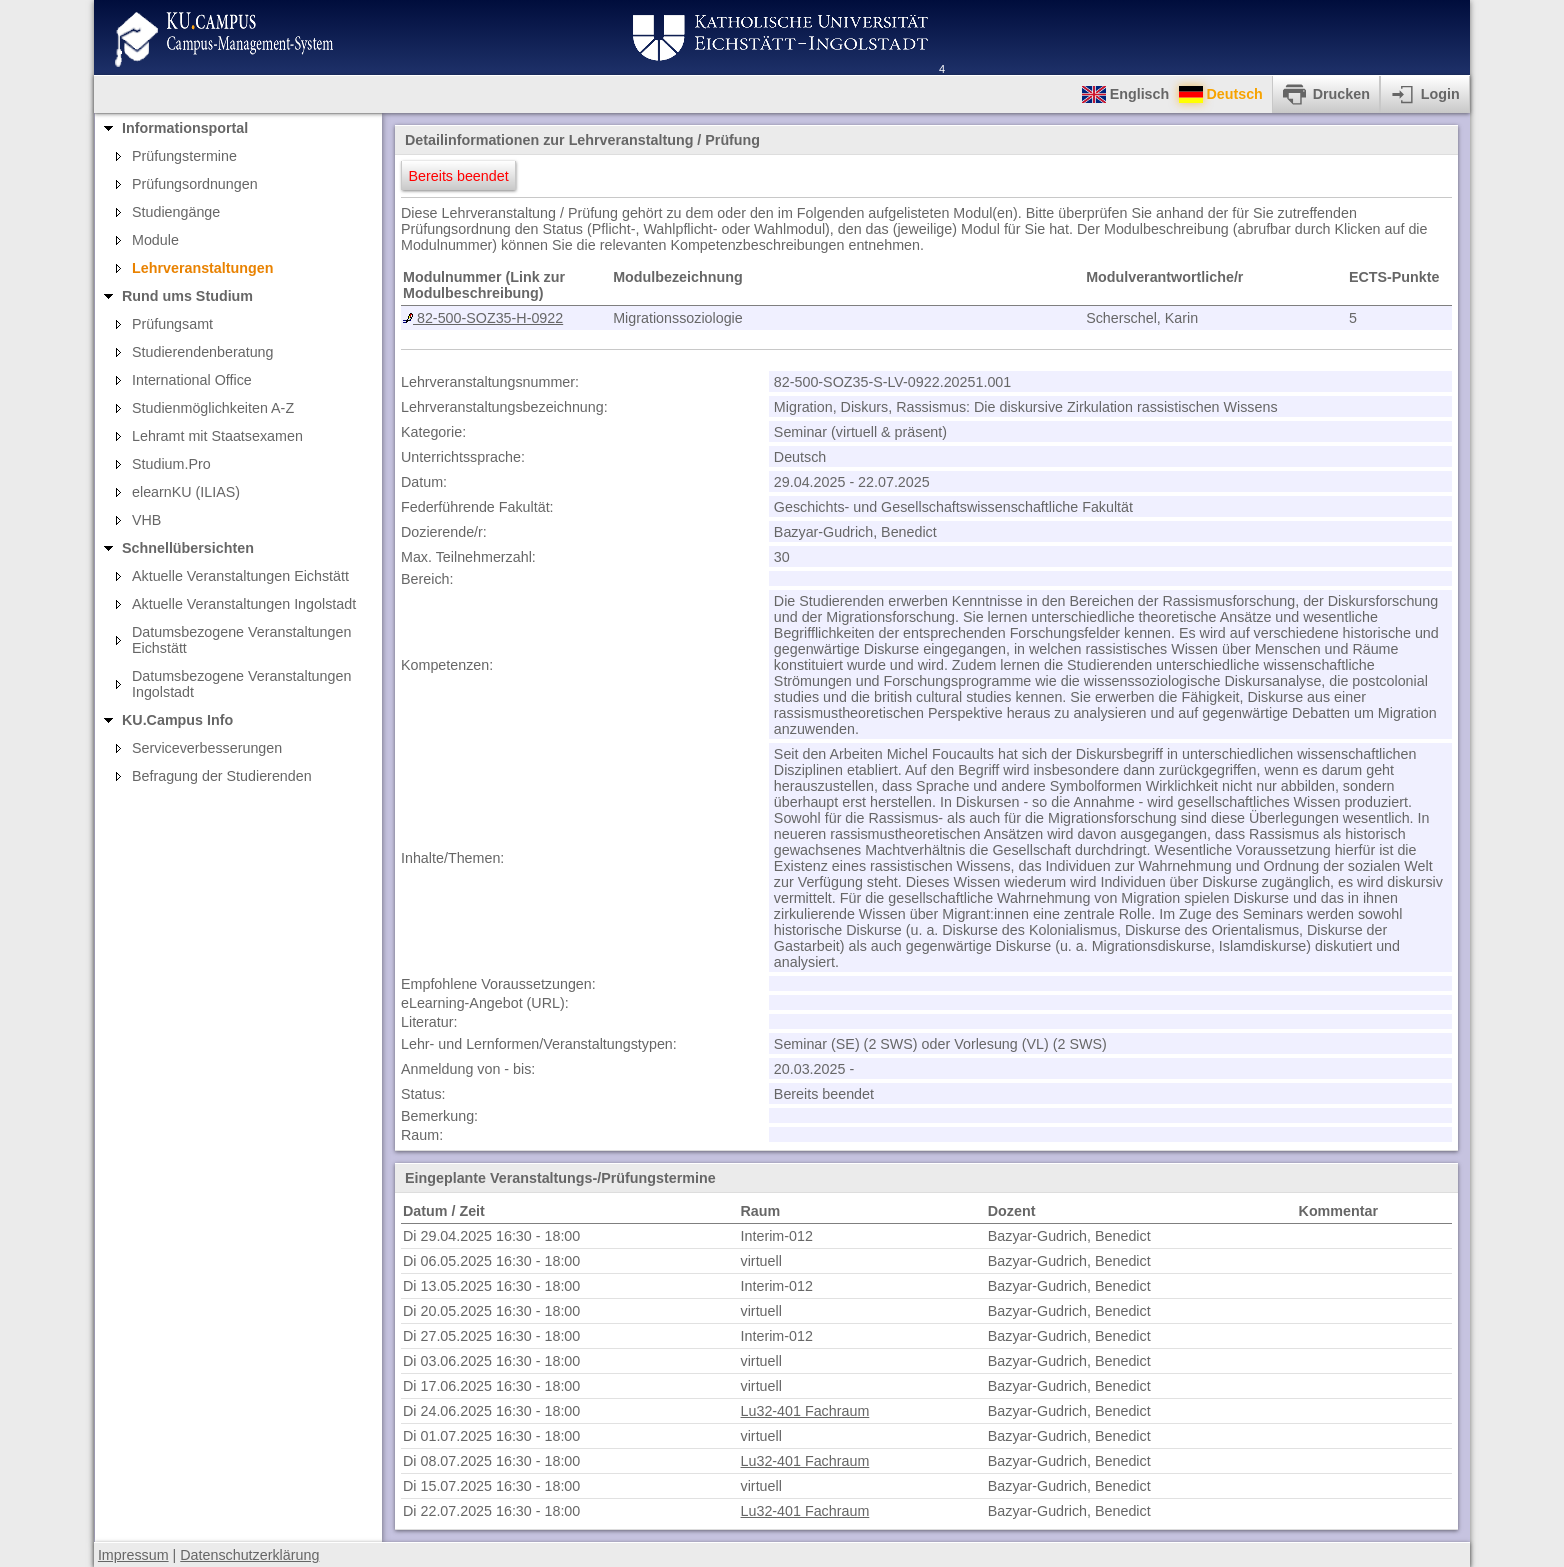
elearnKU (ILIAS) (186, 492)
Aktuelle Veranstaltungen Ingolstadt (244, 604)
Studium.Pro (171, 464)
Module (155, 240)
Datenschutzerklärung (249, 1555)
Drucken (1341, 94)
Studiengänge (176, 212)
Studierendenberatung (203, 352)
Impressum (133, 1555)
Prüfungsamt (172, 324)
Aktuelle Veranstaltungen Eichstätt (240, 576)
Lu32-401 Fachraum (805, 1411)
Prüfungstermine (184, 156)
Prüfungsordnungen (195, 184)
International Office (192, 380)
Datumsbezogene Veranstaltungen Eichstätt (241, 640)
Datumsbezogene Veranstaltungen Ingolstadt (241, 684)
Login (1440, 94)
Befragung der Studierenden (222, 776)
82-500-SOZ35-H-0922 (488, 318)
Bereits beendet (459, 176)
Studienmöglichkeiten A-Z (213, 408)
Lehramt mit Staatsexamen (217, 436)
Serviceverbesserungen (207, 748)
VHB (146, 520)
